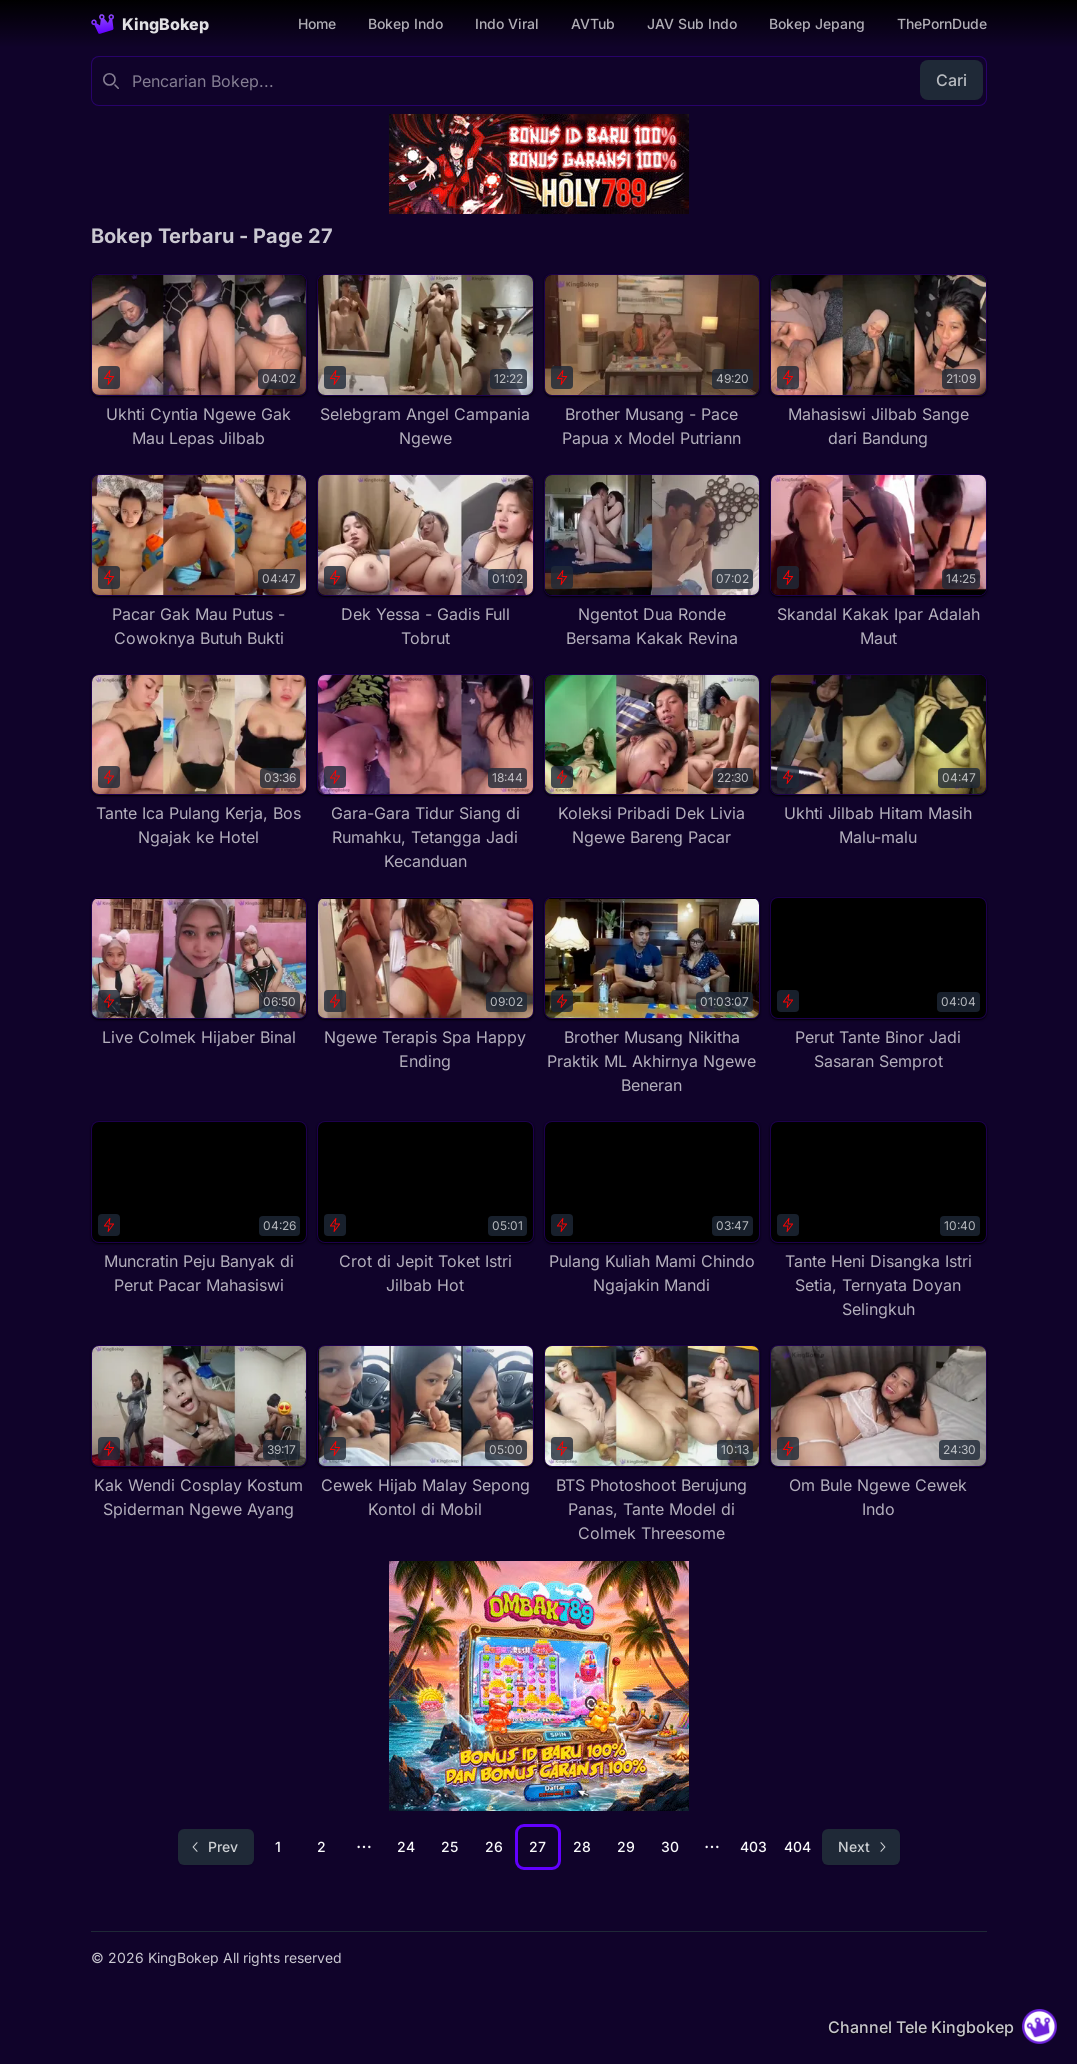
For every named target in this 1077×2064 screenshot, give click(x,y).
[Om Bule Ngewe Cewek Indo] (878, 1433)
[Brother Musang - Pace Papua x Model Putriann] (652, 362)
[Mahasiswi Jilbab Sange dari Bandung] (878, 362)
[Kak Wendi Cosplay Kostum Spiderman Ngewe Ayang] (199, 1433)
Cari (951, 80)
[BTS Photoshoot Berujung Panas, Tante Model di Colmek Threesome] (652, 1445)
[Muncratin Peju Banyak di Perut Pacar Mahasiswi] (199, 1209)
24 (406, 1846)
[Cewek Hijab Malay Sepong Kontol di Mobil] (425, 1433)
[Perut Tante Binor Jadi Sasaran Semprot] (878, 985)
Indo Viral (507, 23)
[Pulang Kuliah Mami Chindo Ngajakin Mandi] (652, 1209)
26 (494, 1846)
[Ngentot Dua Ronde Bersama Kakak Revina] (652, 562)
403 (753, 1846)
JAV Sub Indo (692, 23)
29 (626, 1846)
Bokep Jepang (817, 23)
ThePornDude (942, 23)
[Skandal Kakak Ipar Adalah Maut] (878, 562)
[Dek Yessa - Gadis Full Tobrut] (425, 562)
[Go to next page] (861, 1847)
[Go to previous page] (216, 1847)
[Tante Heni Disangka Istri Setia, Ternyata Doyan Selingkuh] (878, 1221)
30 (670, 1846)
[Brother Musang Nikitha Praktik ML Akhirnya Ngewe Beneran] (652, 997)
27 (537, 1846)
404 (797, 1846)
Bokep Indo (405, 23)
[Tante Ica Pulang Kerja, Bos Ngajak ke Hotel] (199, 762)
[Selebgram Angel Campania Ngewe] (425, 362)
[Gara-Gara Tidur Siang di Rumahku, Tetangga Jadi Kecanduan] (425, 774)
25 (449, 1846)
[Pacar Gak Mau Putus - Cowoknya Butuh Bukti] (199, 562)
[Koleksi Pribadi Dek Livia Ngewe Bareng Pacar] (652, 762)
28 (582, 1846)
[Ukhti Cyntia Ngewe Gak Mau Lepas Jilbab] (199, 362)
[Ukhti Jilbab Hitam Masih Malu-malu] (878, 762)
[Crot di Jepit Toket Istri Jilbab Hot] (425, 1209)
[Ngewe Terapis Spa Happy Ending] (425, 985)
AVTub (593, 23)
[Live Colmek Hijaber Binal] (199, 973)
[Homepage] (150, 24)
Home (317, 23)
